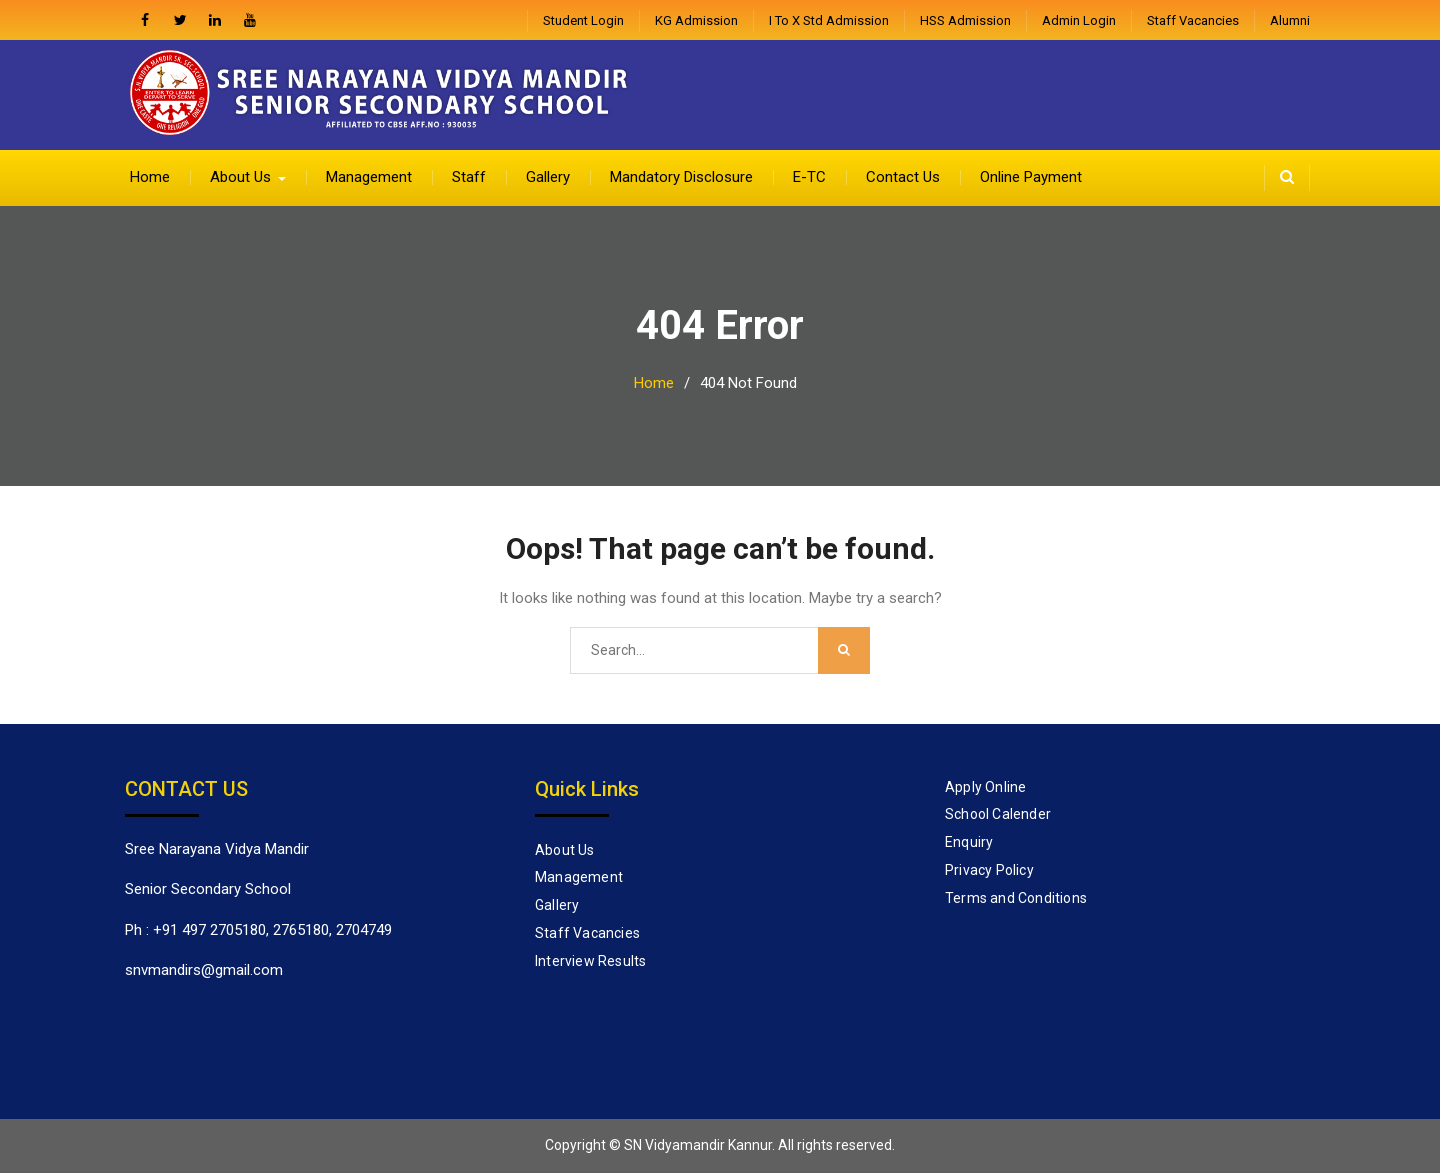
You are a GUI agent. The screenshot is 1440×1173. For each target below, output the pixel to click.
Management (369, 177)
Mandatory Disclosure (681, 177)
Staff (469, 177)
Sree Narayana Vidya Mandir (217, 849)
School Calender (998, 814)
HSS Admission (965, 20)
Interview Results (590, 961)
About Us (240, 177)
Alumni (1290, 20)
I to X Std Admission (829, 20)
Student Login (583, 20)
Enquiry (969, 842)
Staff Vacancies (1193, 20)
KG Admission (696, 20)
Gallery (548, 177)
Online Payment (1031, 177)
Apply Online (985, 787)
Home (150, 177)
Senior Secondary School (208, 889)
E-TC (809, 177)
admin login (1079, 20)
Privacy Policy (989, 870)
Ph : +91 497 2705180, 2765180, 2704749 (258, 930)
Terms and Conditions (1016, 898)
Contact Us (903, 177)
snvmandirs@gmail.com (204, 970)
